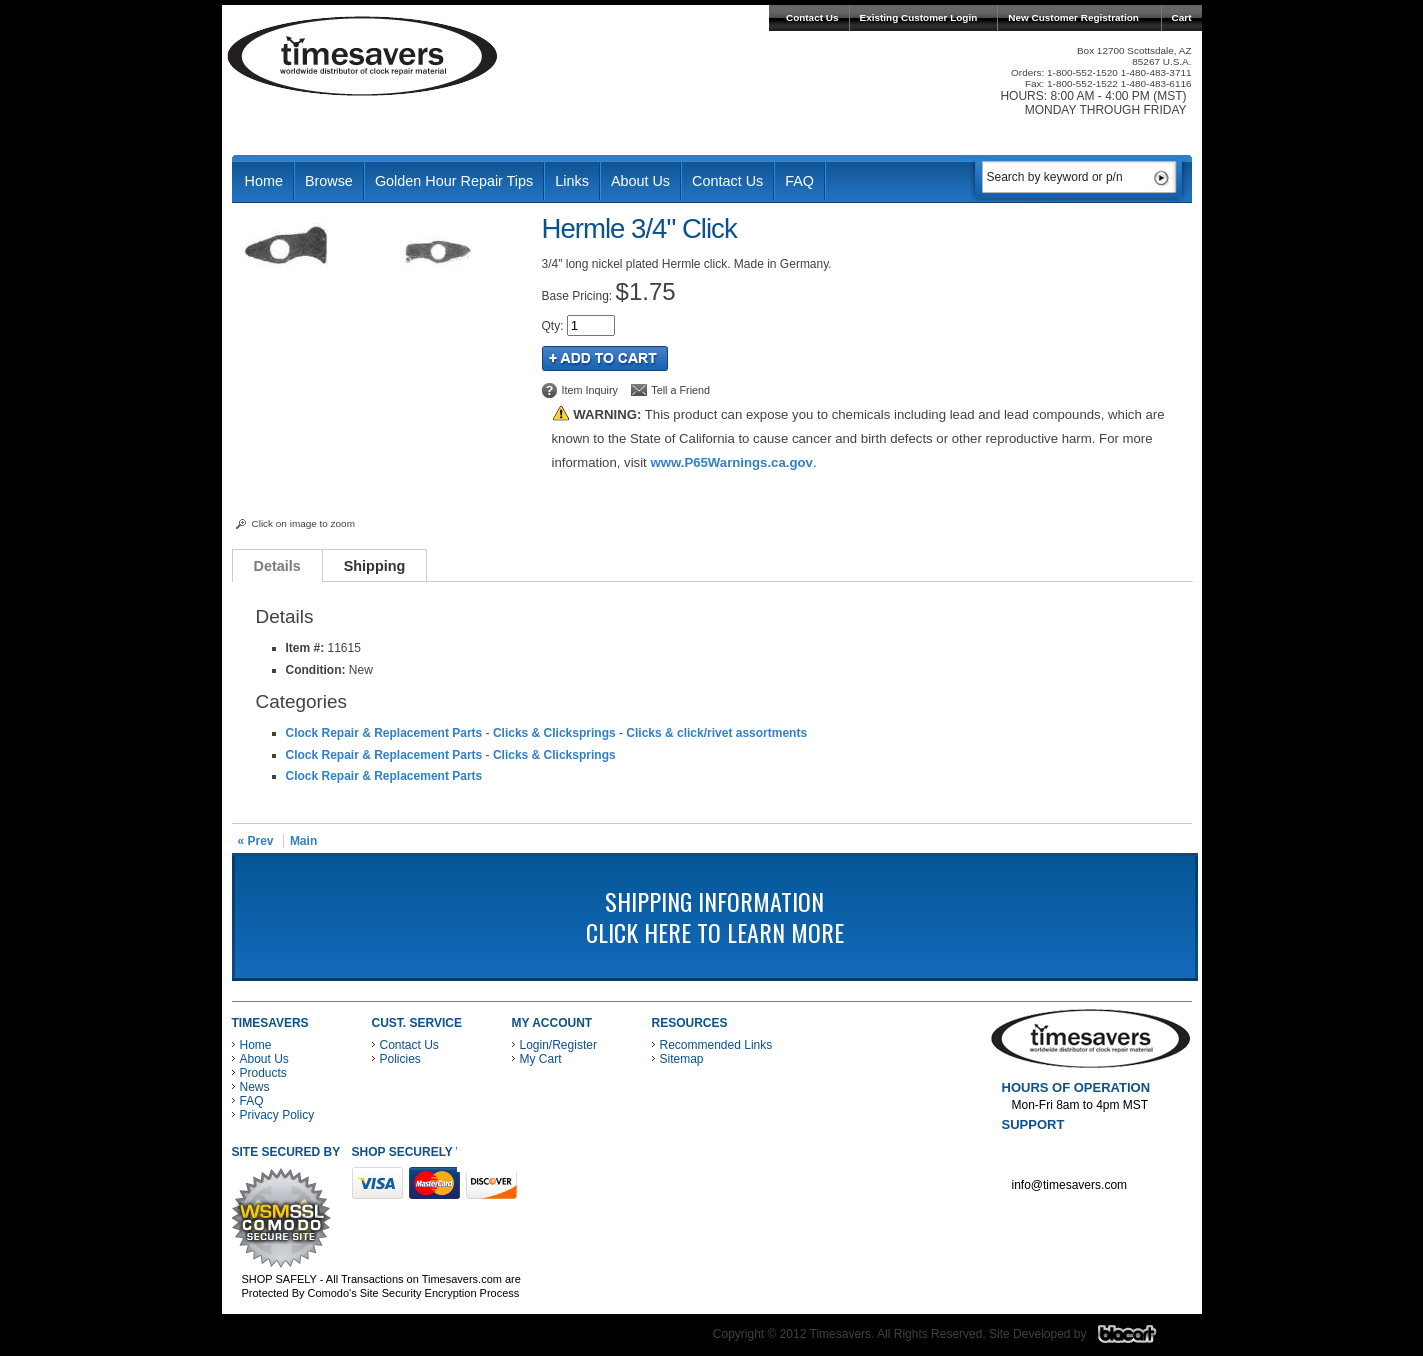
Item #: (307, 648)
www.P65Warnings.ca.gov (731, 462)
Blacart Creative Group (1139, 1339)
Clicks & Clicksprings (554, 733)
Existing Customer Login (919, 17)
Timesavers (363, 56)
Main (303, 841)
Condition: (316, 670)
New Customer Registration (1073, 17)
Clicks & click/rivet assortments (716, 733)
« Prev (256, 841)
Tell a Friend (680, 390)
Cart (1182, 17)
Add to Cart (605, 358)
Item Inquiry (590, 390)
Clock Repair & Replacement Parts (384, 733)
